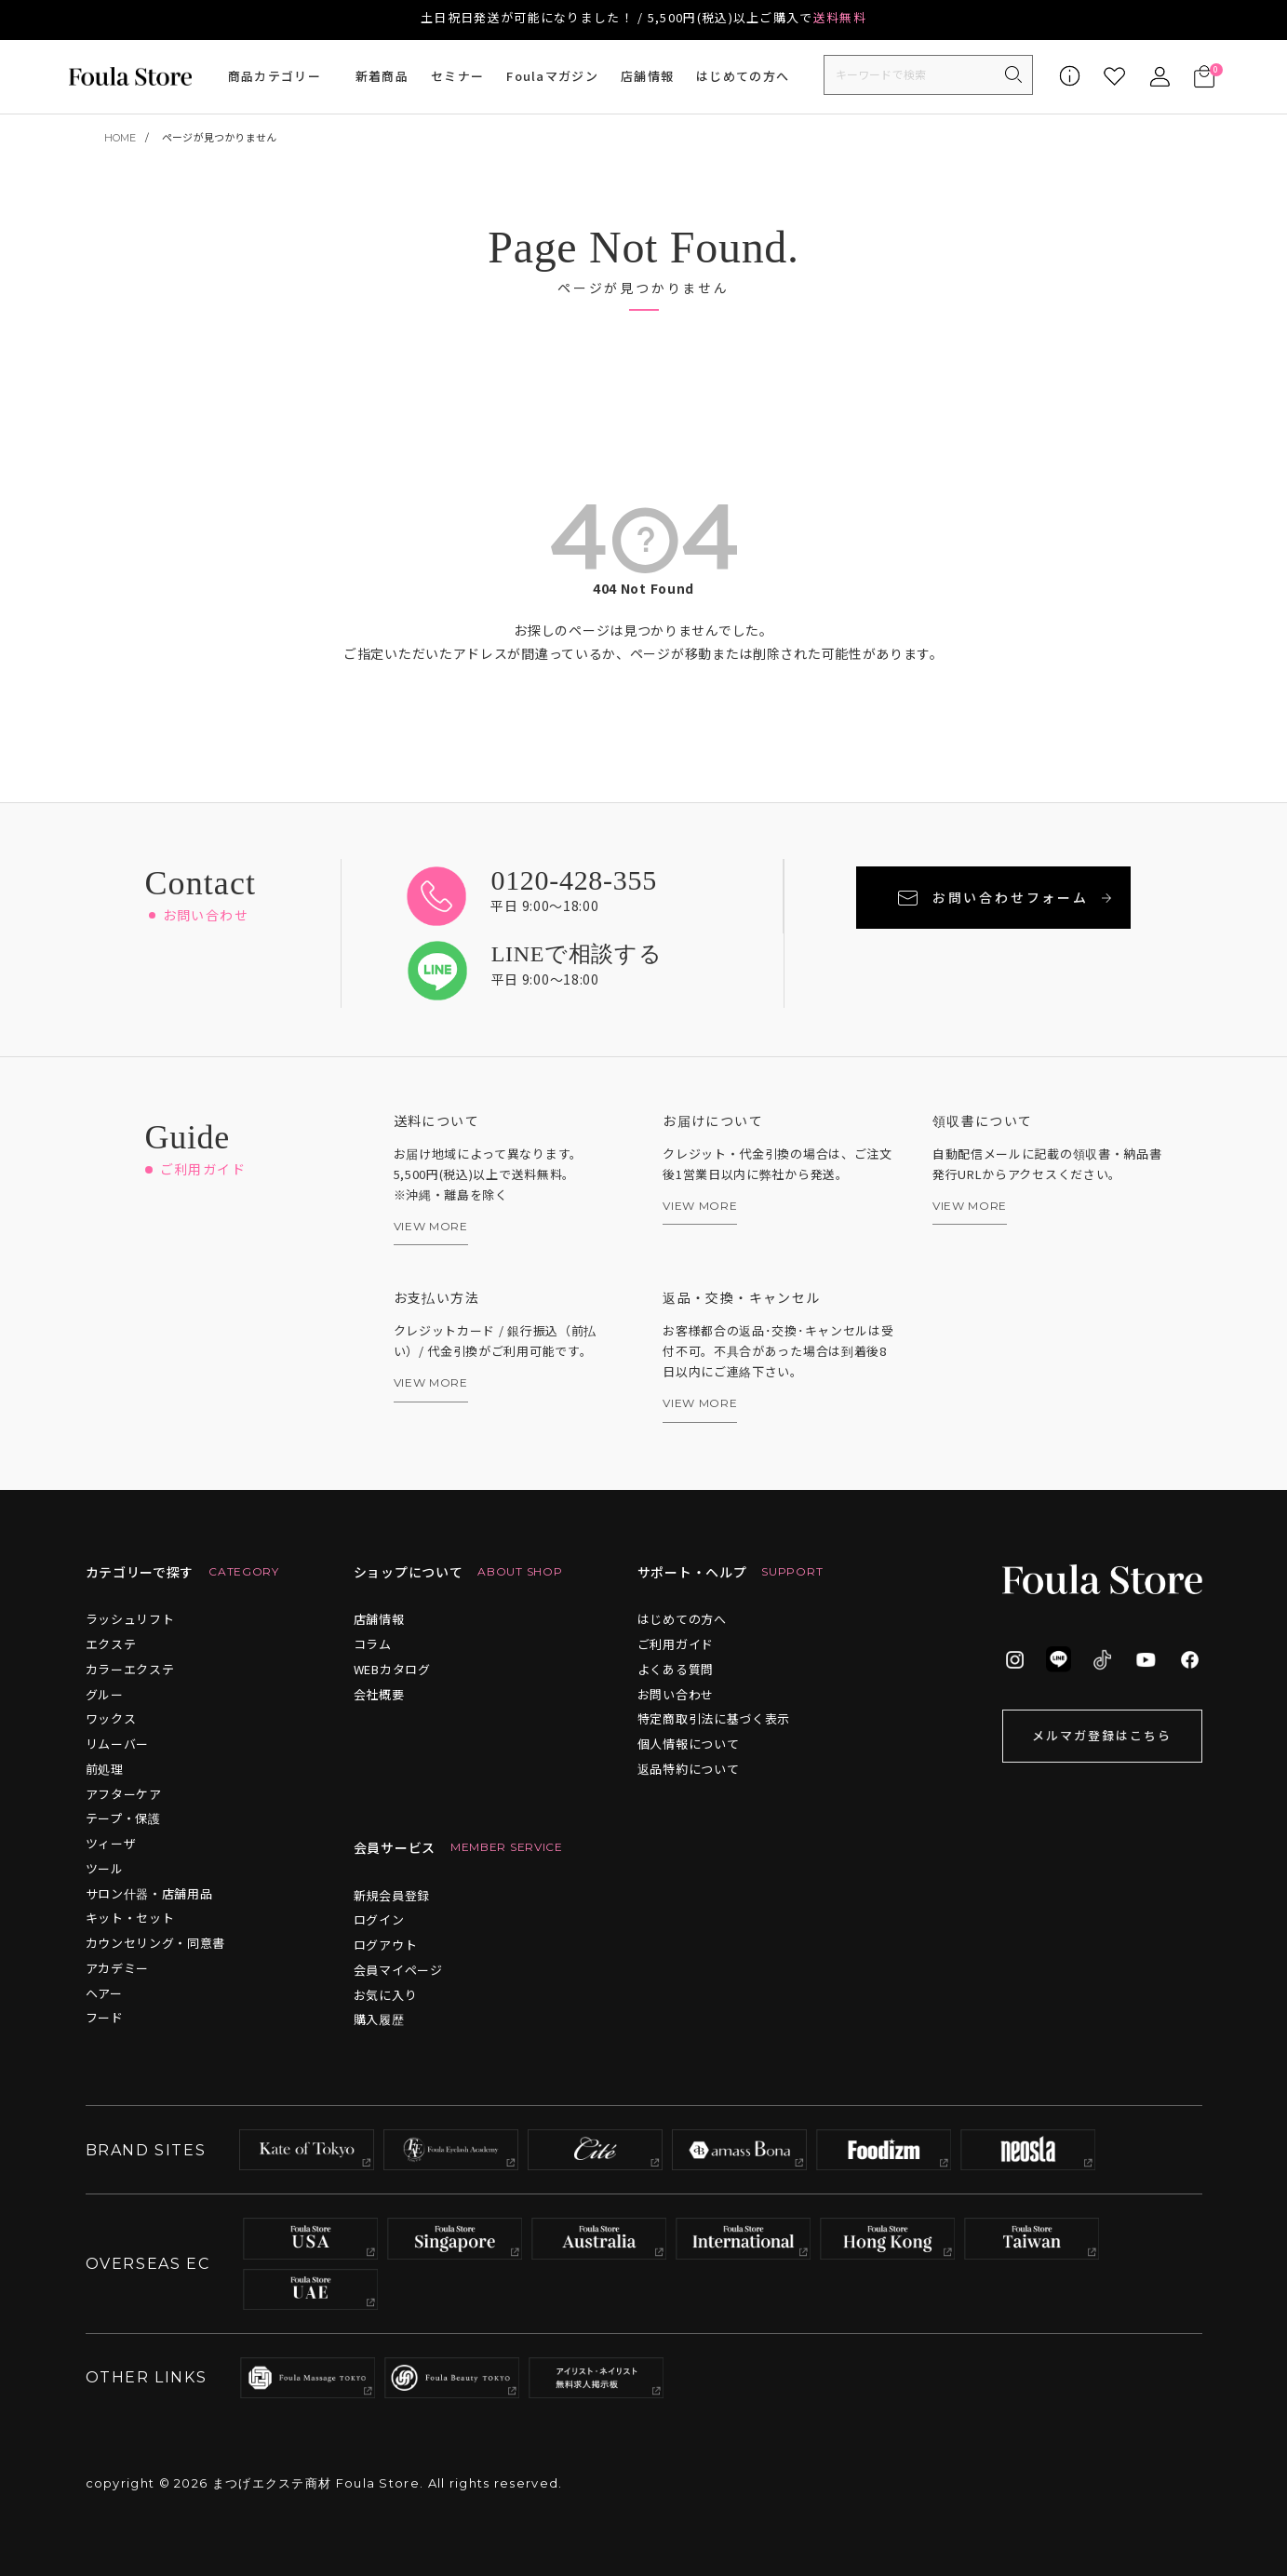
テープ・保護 (123, 1818)
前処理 (105, 1769)
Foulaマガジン (552, 76)
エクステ (111, 1644)
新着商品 (382, 76)
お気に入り (386, 1995)
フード (105, 2017)
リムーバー (118, 1743)
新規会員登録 (392, 1895)
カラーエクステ (130, 1669)
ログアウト (386, 1944)
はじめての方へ (742, 76)
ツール (105, 1868)
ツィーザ (111, 1843)
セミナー (457, 76)
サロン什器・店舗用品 (149, 1893)
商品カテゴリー (274, 76)
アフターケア (124, 1794)
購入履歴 (379, 2019)
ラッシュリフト (130, 1619)
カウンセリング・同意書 (156, 1943)
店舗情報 (647, 76)
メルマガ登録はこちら (1102, 1735)
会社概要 (379, 1694)
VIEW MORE (431, 1226)
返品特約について (688, 1769)
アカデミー (118, 1968)
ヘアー (104, 1993)
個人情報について (688, 1743)
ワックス (111, 1718)
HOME (120, 137)
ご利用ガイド (675, 1644)
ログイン (379, 1919)
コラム (373, 1644)
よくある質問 (675, 1669)
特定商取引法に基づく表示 (713, 1718)
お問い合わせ (675, 1694)
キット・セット (130, 1917)
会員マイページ (398, 1970)
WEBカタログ (392, 1669)
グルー (105, 1694)
